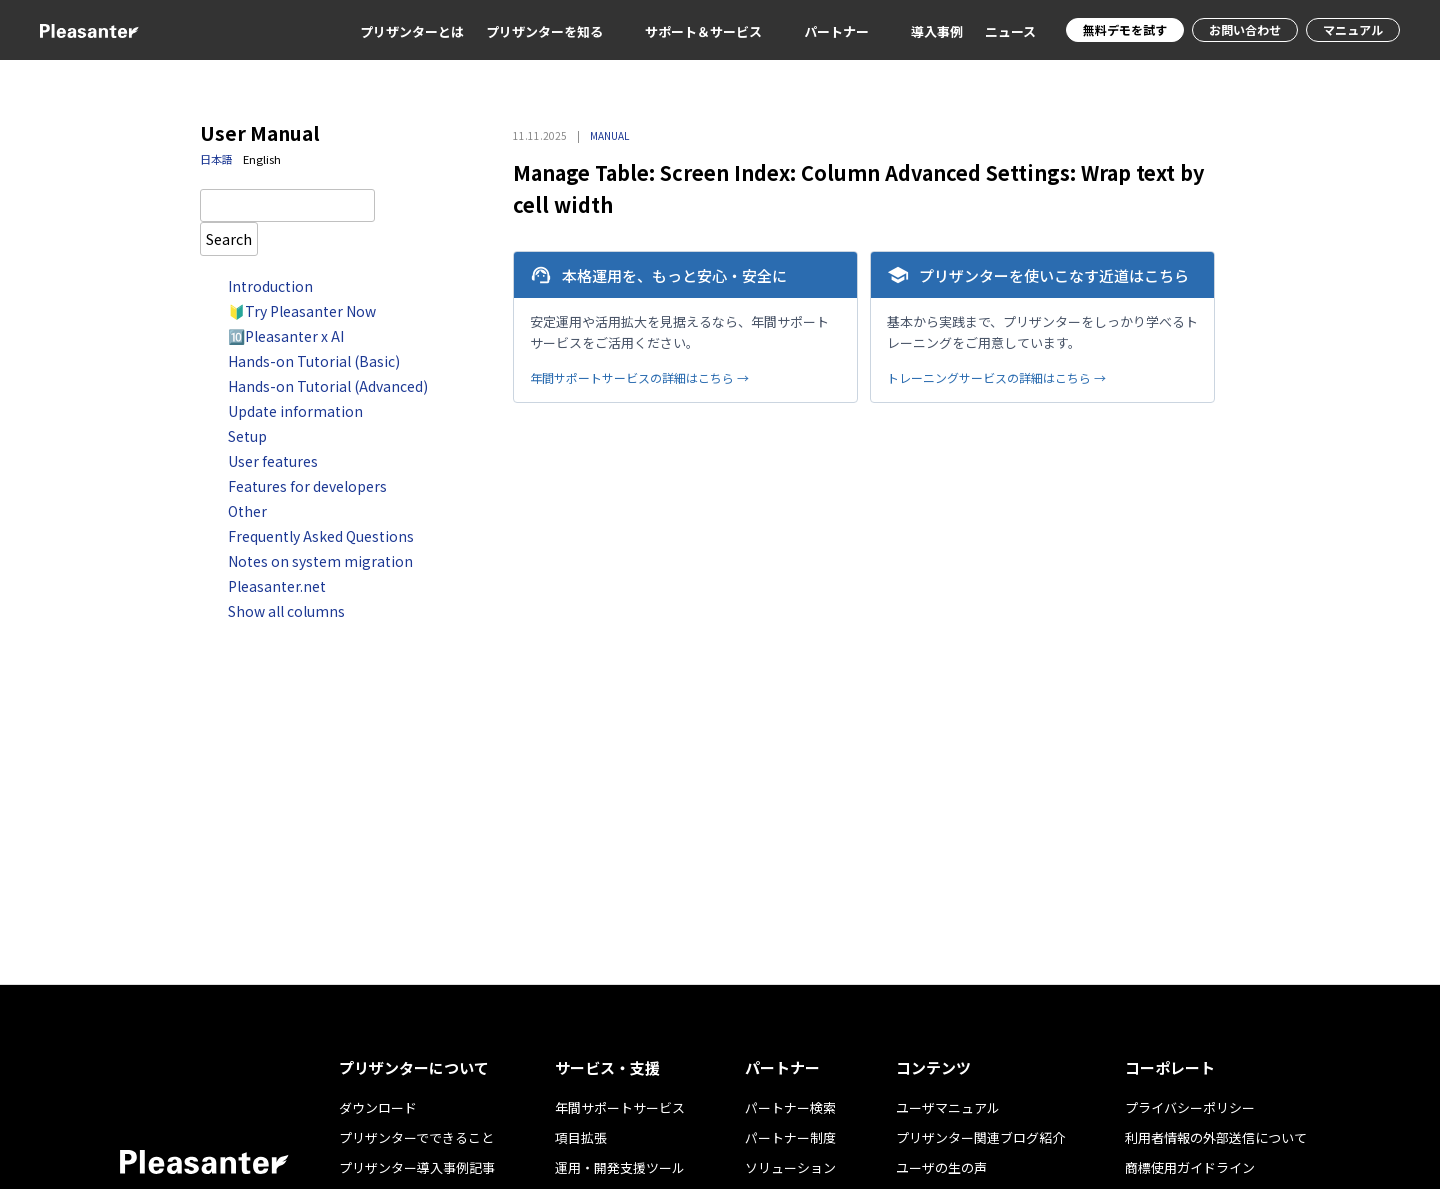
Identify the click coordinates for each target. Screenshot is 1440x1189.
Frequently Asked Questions (321, 536)
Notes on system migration (320, 561)
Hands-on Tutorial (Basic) (314, 361)
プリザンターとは (412, 31)
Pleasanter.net (277, 586)
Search (229, 238)
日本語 (216, 159)
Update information (295, 411)
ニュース (1010, 31)
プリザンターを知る (544, 31)
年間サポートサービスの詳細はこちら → (639, 377)
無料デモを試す (1125, 29)
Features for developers (307, 486)
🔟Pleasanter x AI (286, 336)
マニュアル (1353, 29)
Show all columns (286, 611)
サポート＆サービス (703, 31)
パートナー (836, 31)
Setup (247, 436)
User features (273, 461)
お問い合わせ (1245, 29)
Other (247, 511)
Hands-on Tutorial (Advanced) (328, 386)
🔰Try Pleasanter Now (302, 311)
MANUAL (609, 135)
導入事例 (937, 31)
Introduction (270, 286)
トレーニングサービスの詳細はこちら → (996, 377)
